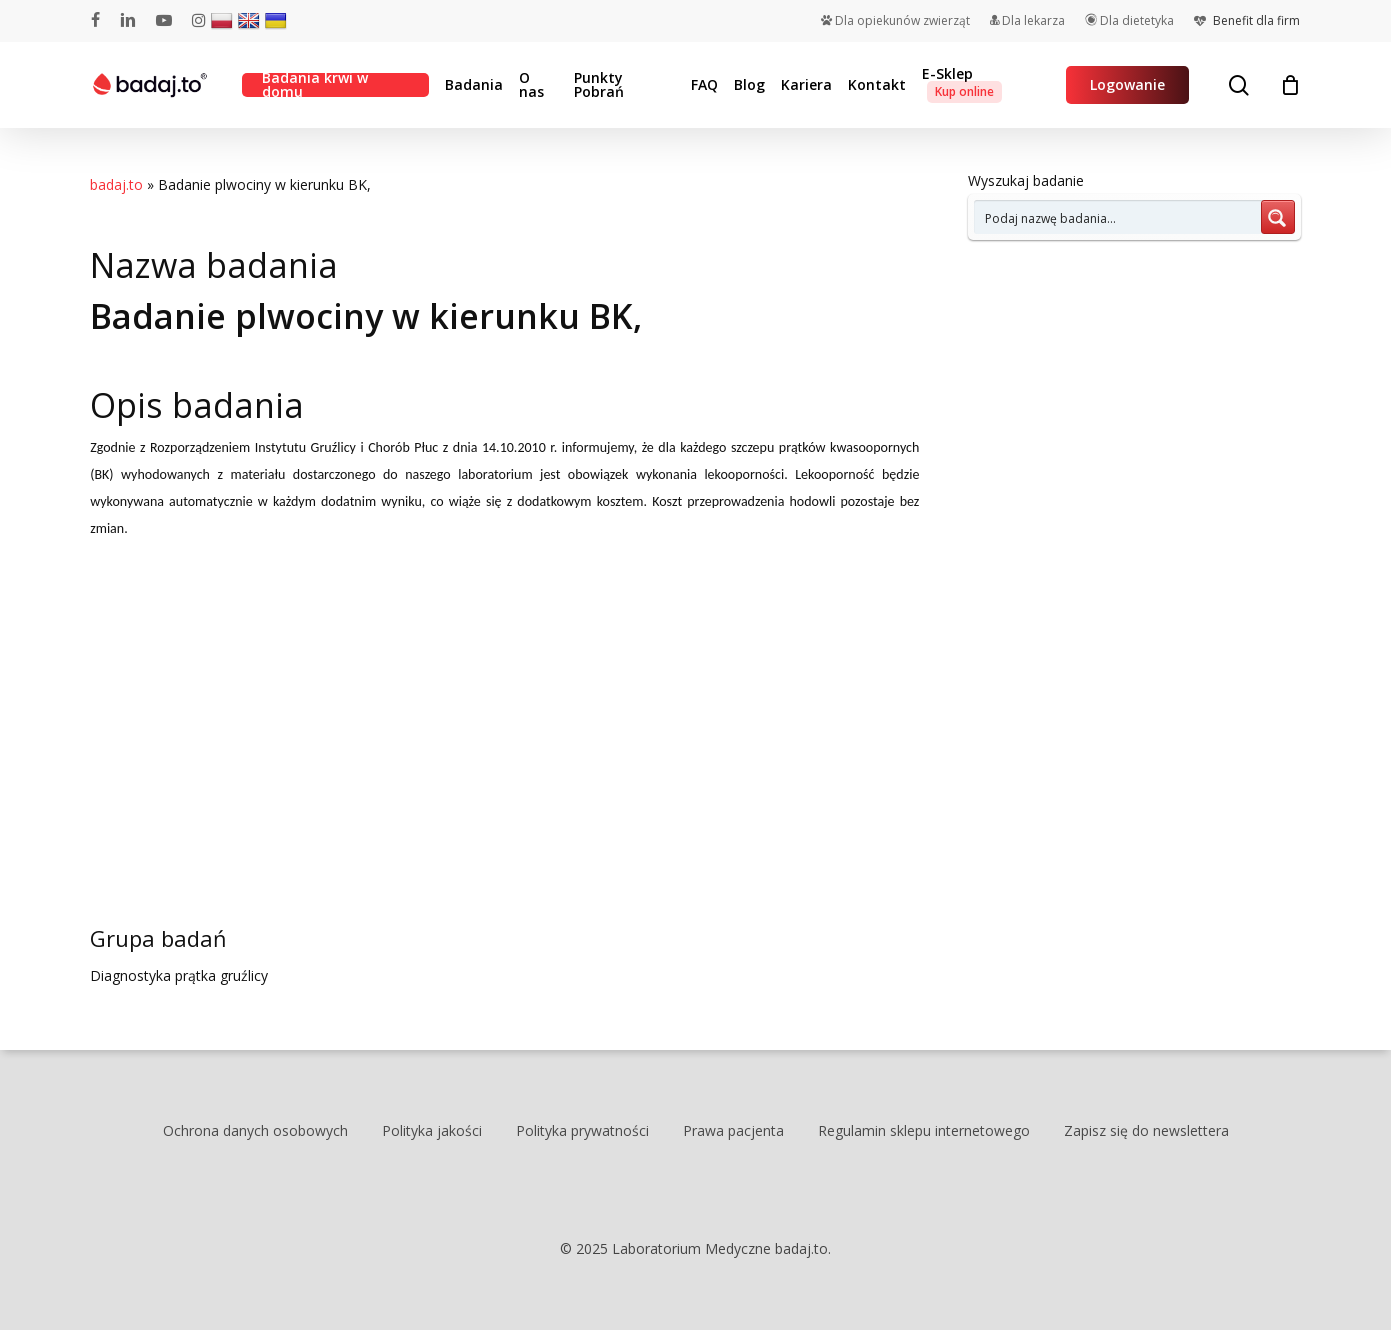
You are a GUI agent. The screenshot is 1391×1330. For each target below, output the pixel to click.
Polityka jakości (432, 1130)
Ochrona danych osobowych (255, 1130)
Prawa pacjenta (733, 1130)
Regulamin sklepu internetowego (924, 1130)
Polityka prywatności (582, 1130)
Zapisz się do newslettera (1146, 1130)
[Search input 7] (1118, 217)
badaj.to (116, 184)
